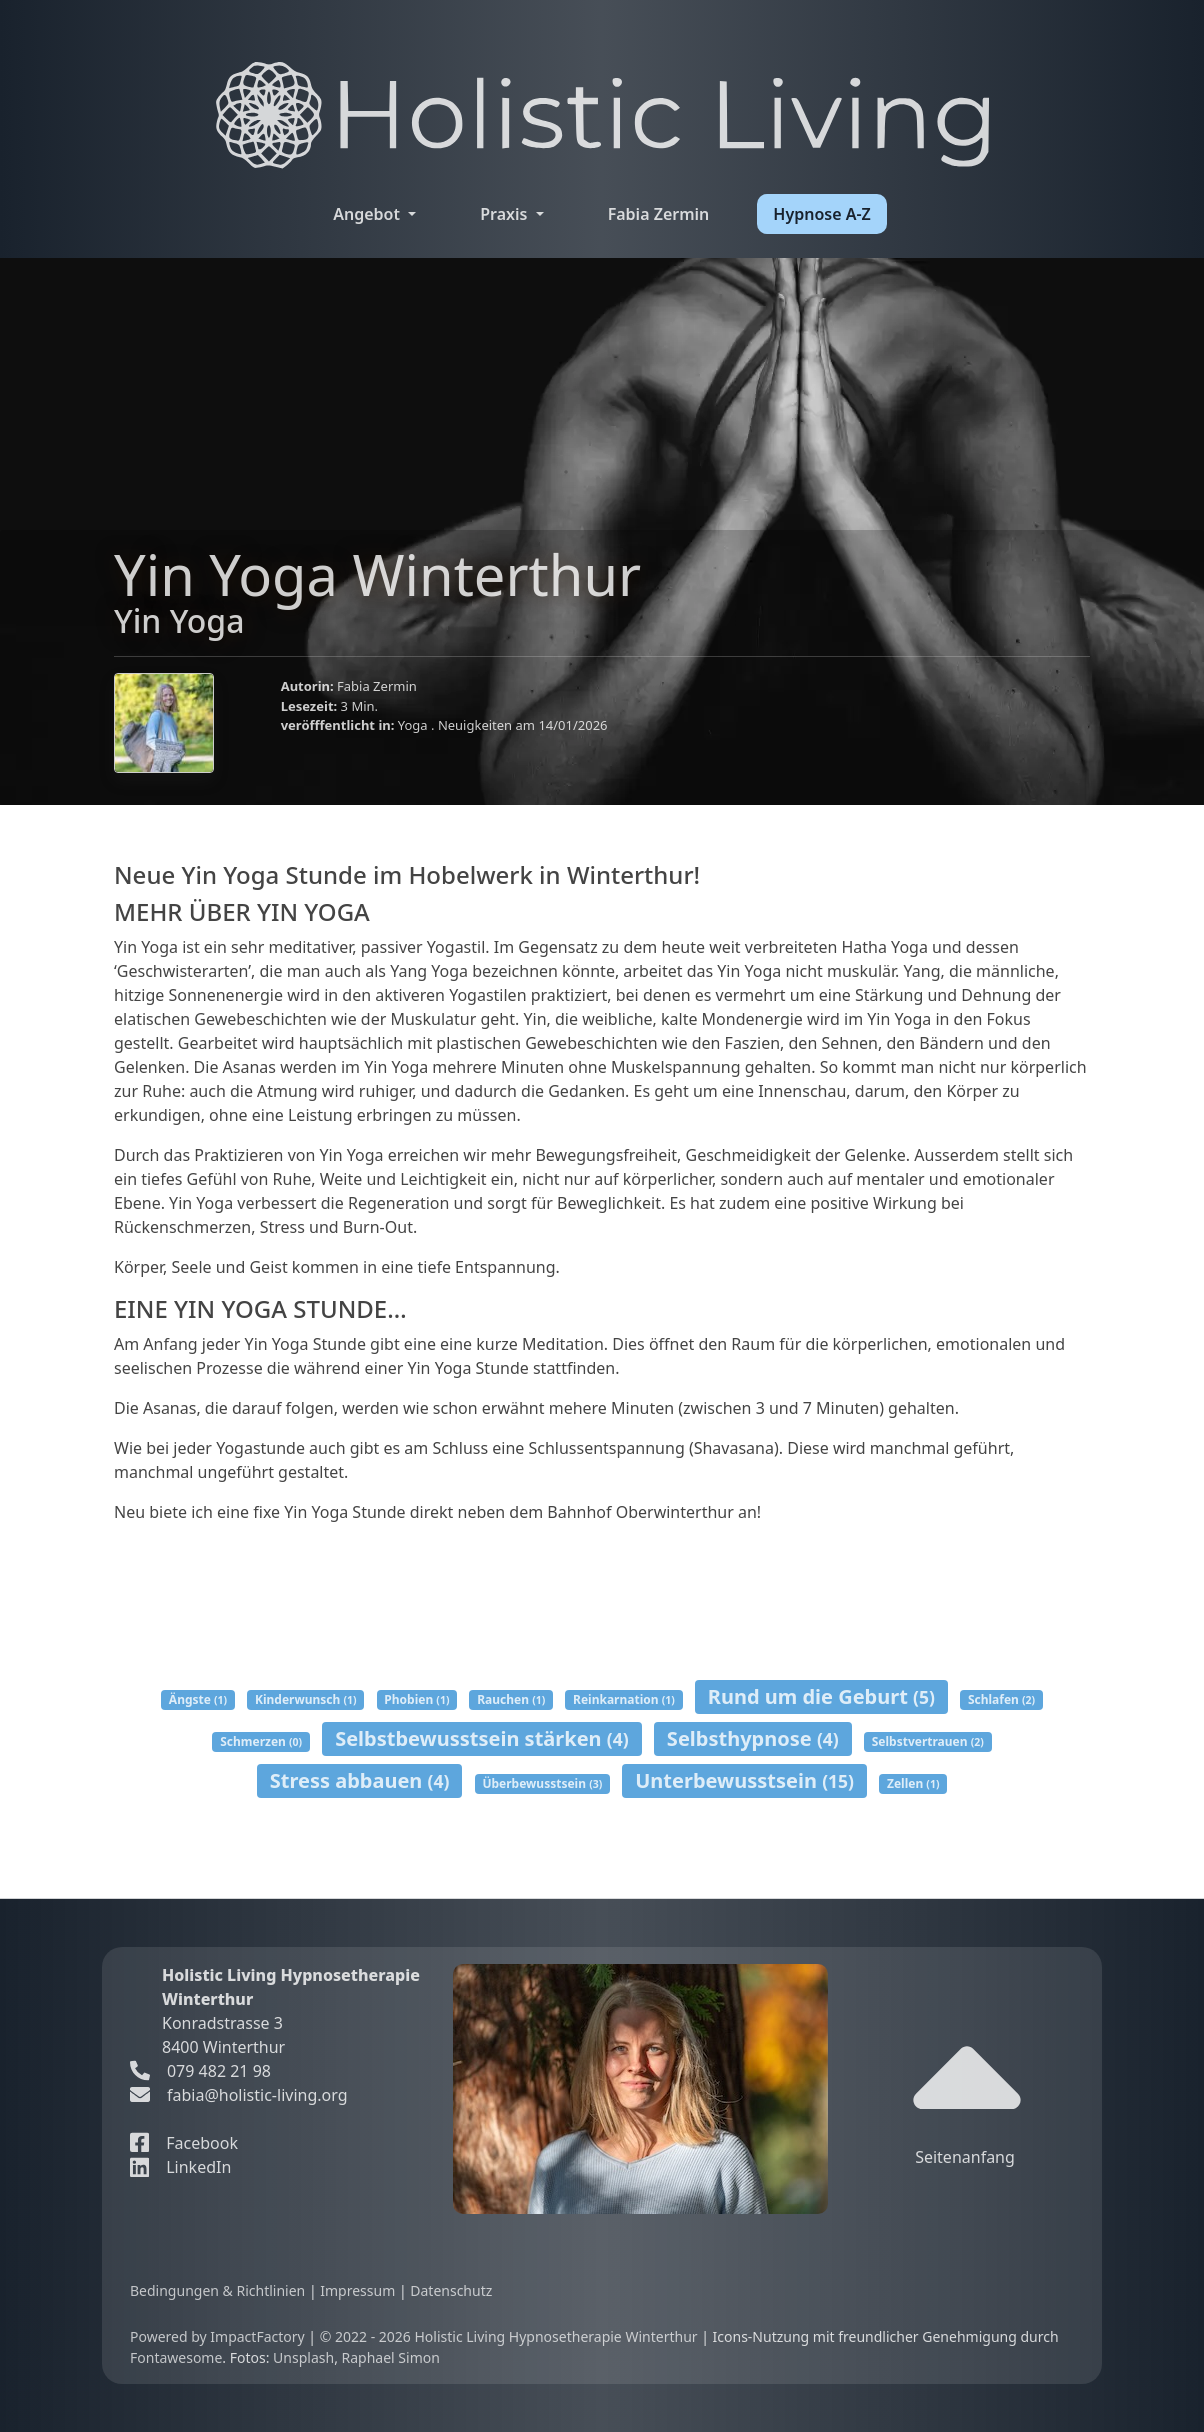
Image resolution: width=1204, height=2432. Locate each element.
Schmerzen (261, 1741)
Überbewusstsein (542, 1783)
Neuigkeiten (477, 725)
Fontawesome (176, 2357)
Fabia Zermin (659, 214)
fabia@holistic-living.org (257, 2095)
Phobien (416, 1699)
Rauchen (511, 1699)
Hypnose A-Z (821, 214)
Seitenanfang (969, 2096)
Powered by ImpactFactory (219, 2336)
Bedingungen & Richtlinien (219, 2290)
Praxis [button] (505, 214)
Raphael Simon (391, 2357)
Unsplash (303, 2357)
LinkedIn (180, 2167)
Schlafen (1001, 1699)
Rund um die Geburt (821, 1696)
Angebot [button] (368, 214)
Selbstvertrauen (928, 1741)
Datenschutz (451, 2290)
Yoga (414, 725)
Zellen (913, 1783)
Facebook (184, 2143)
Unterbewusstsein (744, 1780)
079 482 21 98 (200, 2071)
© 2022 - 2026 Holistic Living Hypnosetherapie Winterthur (511, 2336)
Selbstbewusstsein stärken (482, 1738)
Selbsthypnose (753, 1738)
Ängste (198, 1699)
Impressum (359, 2290)
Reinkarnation (624, 1699)
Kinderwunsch (306, 1699)
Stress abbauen (360, 1780)
